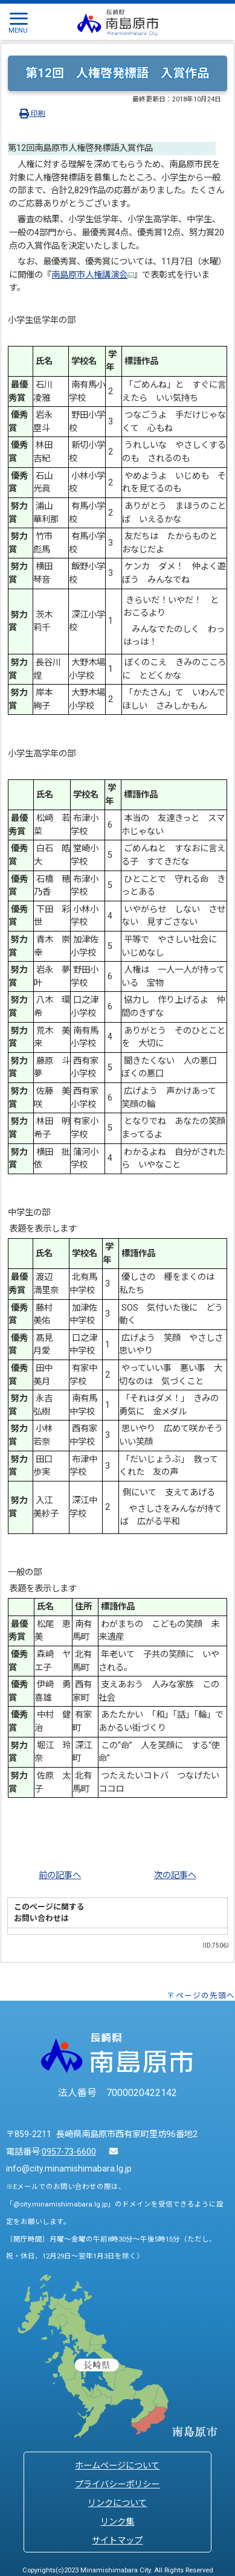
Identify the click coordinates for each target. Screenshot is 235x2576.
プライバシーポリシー (117, 2484)
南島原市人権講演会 (92, 275)
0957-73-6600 (69, 2152)
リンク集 (117, 2522)
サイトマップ (117, 2541)
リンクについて (117, 2503)
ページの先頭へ (205, 1995)
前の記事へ (60, 1875)
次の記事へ (175, 1875)
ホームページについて (117, 2466)
